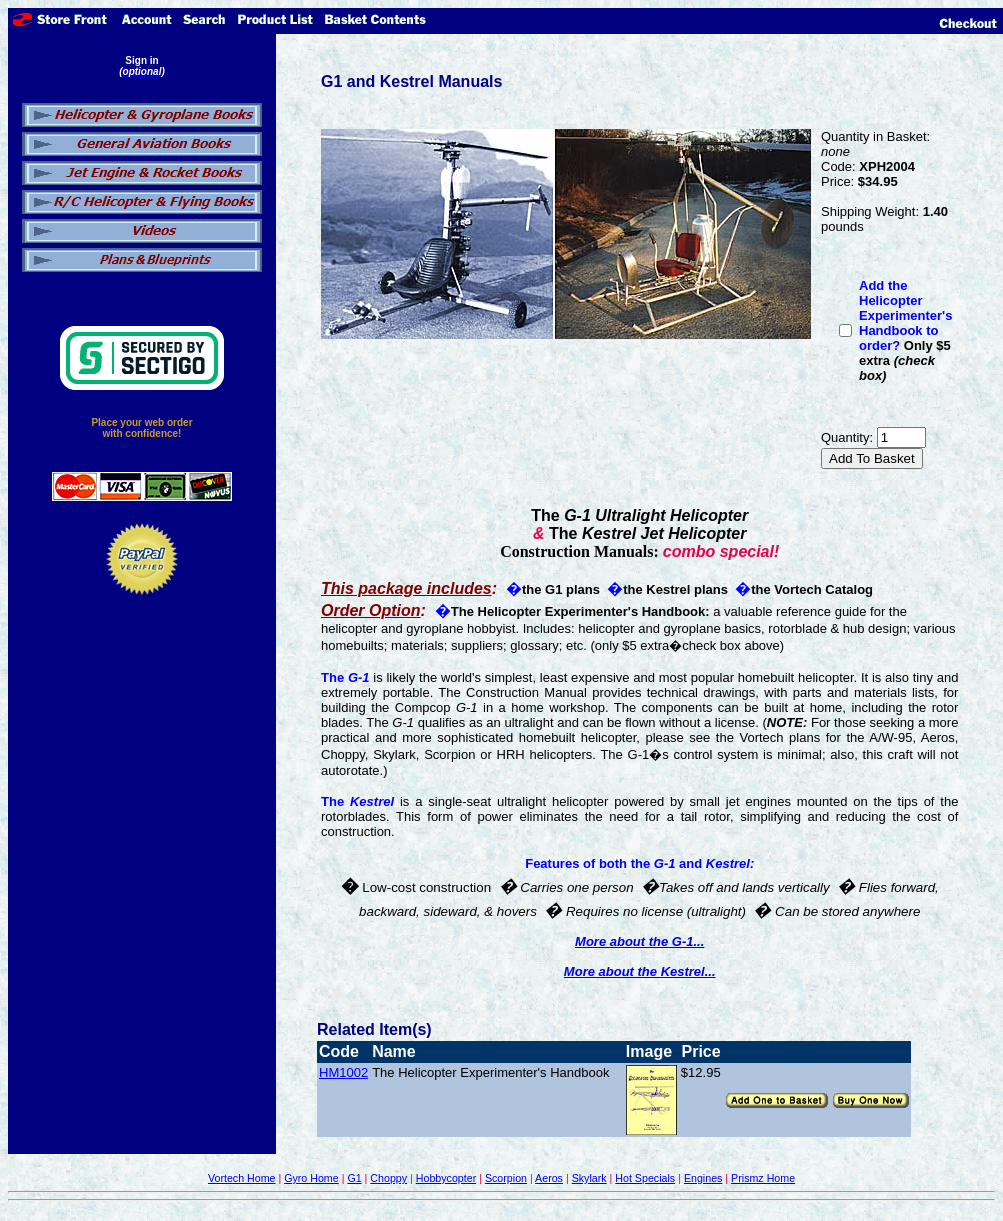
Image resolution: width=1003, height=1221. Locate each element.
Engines (703, 1178)
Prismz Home (763, 1178)
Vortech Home (242, 1178)
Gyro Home (311, 1178)
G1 (354, 1178)
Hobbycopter (446, 1178)
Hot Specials (645, 1178)
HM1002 (343, 1072)
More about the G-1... (639, 941)
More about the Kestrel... (640, 971)
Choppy (388, 1178)
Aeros (549, 1178)
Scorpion (506, 1178)
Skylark (589, 1178)
